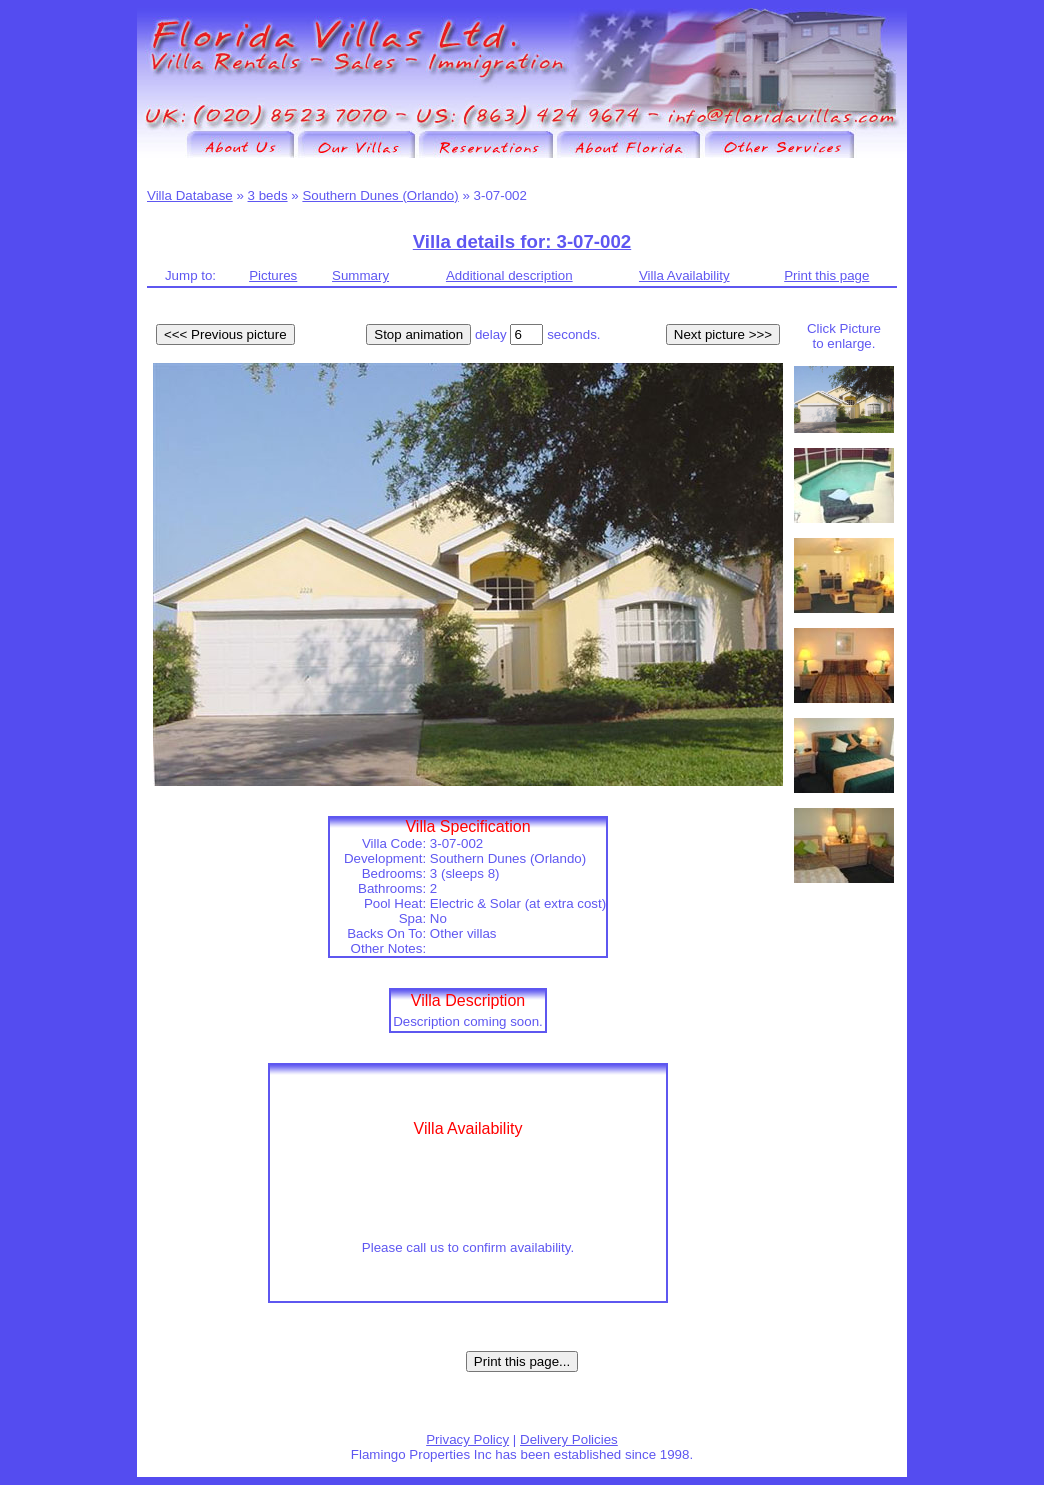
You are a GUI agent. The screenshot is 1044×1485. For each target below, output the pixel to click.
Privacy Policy (467, 1439)
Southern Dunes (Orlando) (380, 195)
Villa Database (190, 195)
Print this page (826, 275)
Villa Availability (684, 275)
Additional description (509, 275)
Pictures (273, 275)
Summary (360, 275)
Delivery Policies (569, 1439)
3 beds (268, 195)
